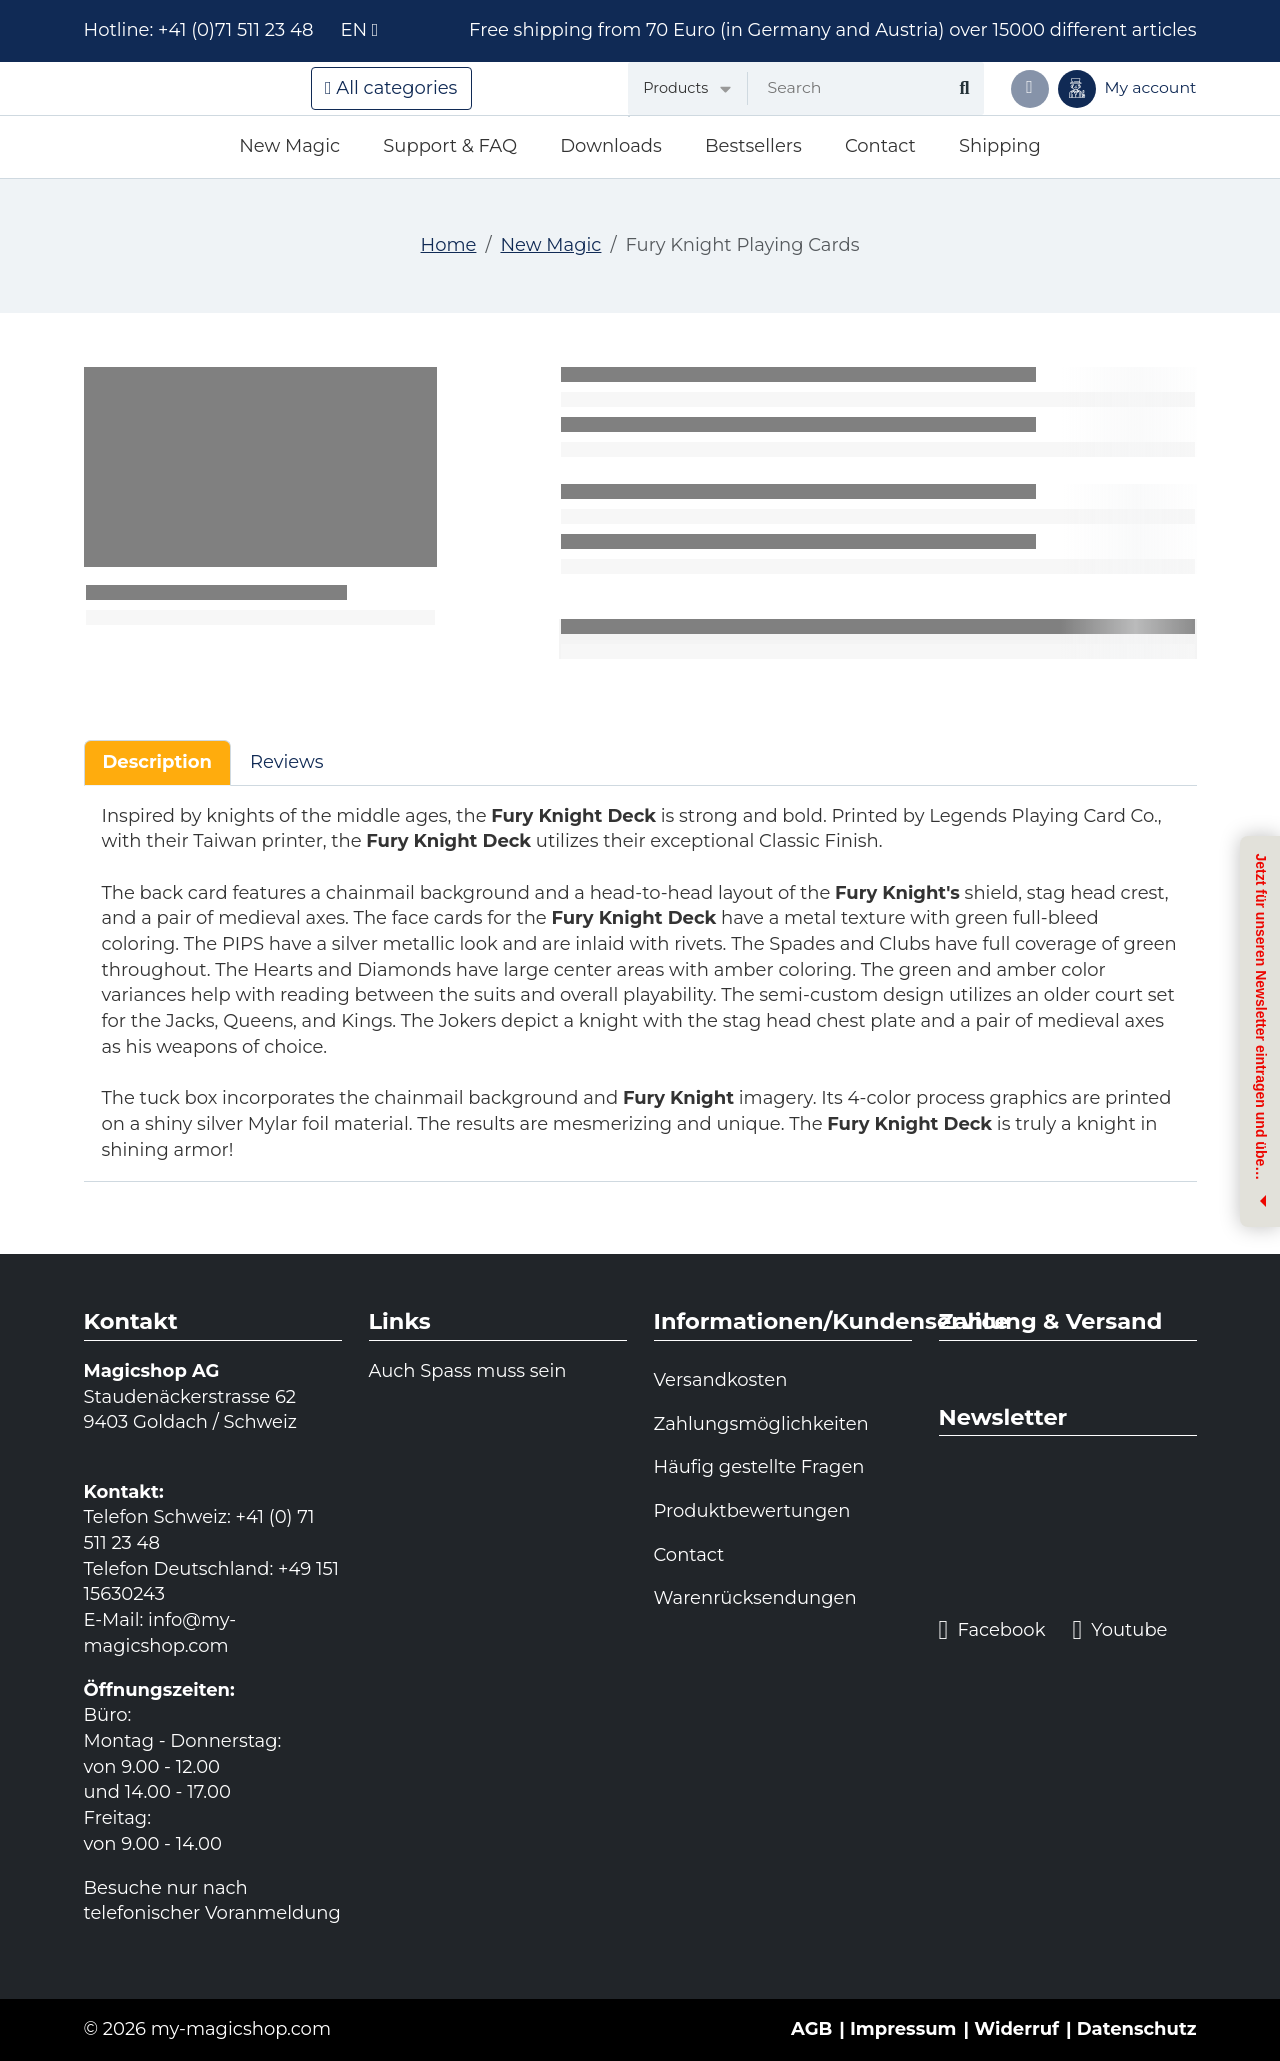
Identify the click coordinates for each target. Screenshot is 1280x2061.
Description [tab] (157, 762)
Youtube (1119, 1630)
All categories (391, 88)
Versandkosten (721, 1380)
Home (449, 245)
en (359, 30)
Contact (880, 146)
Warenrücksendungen (755, 1598)
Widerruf (1016, 2029)
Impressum (903, 2029)
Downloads (611, 146)
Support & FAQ (450, 146)
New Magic (289, 146)
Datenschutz (1137, 2029)
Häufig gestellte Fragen (759, 1467)
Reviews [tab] (287, 762)
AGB (811, 2029)
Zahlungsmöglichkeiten (761, 1424)
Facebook (992, 1630)
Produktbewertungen (752, 1511)
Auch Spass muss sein (468, 1371)
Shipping (1000, 146)
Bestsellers (753, 146)
